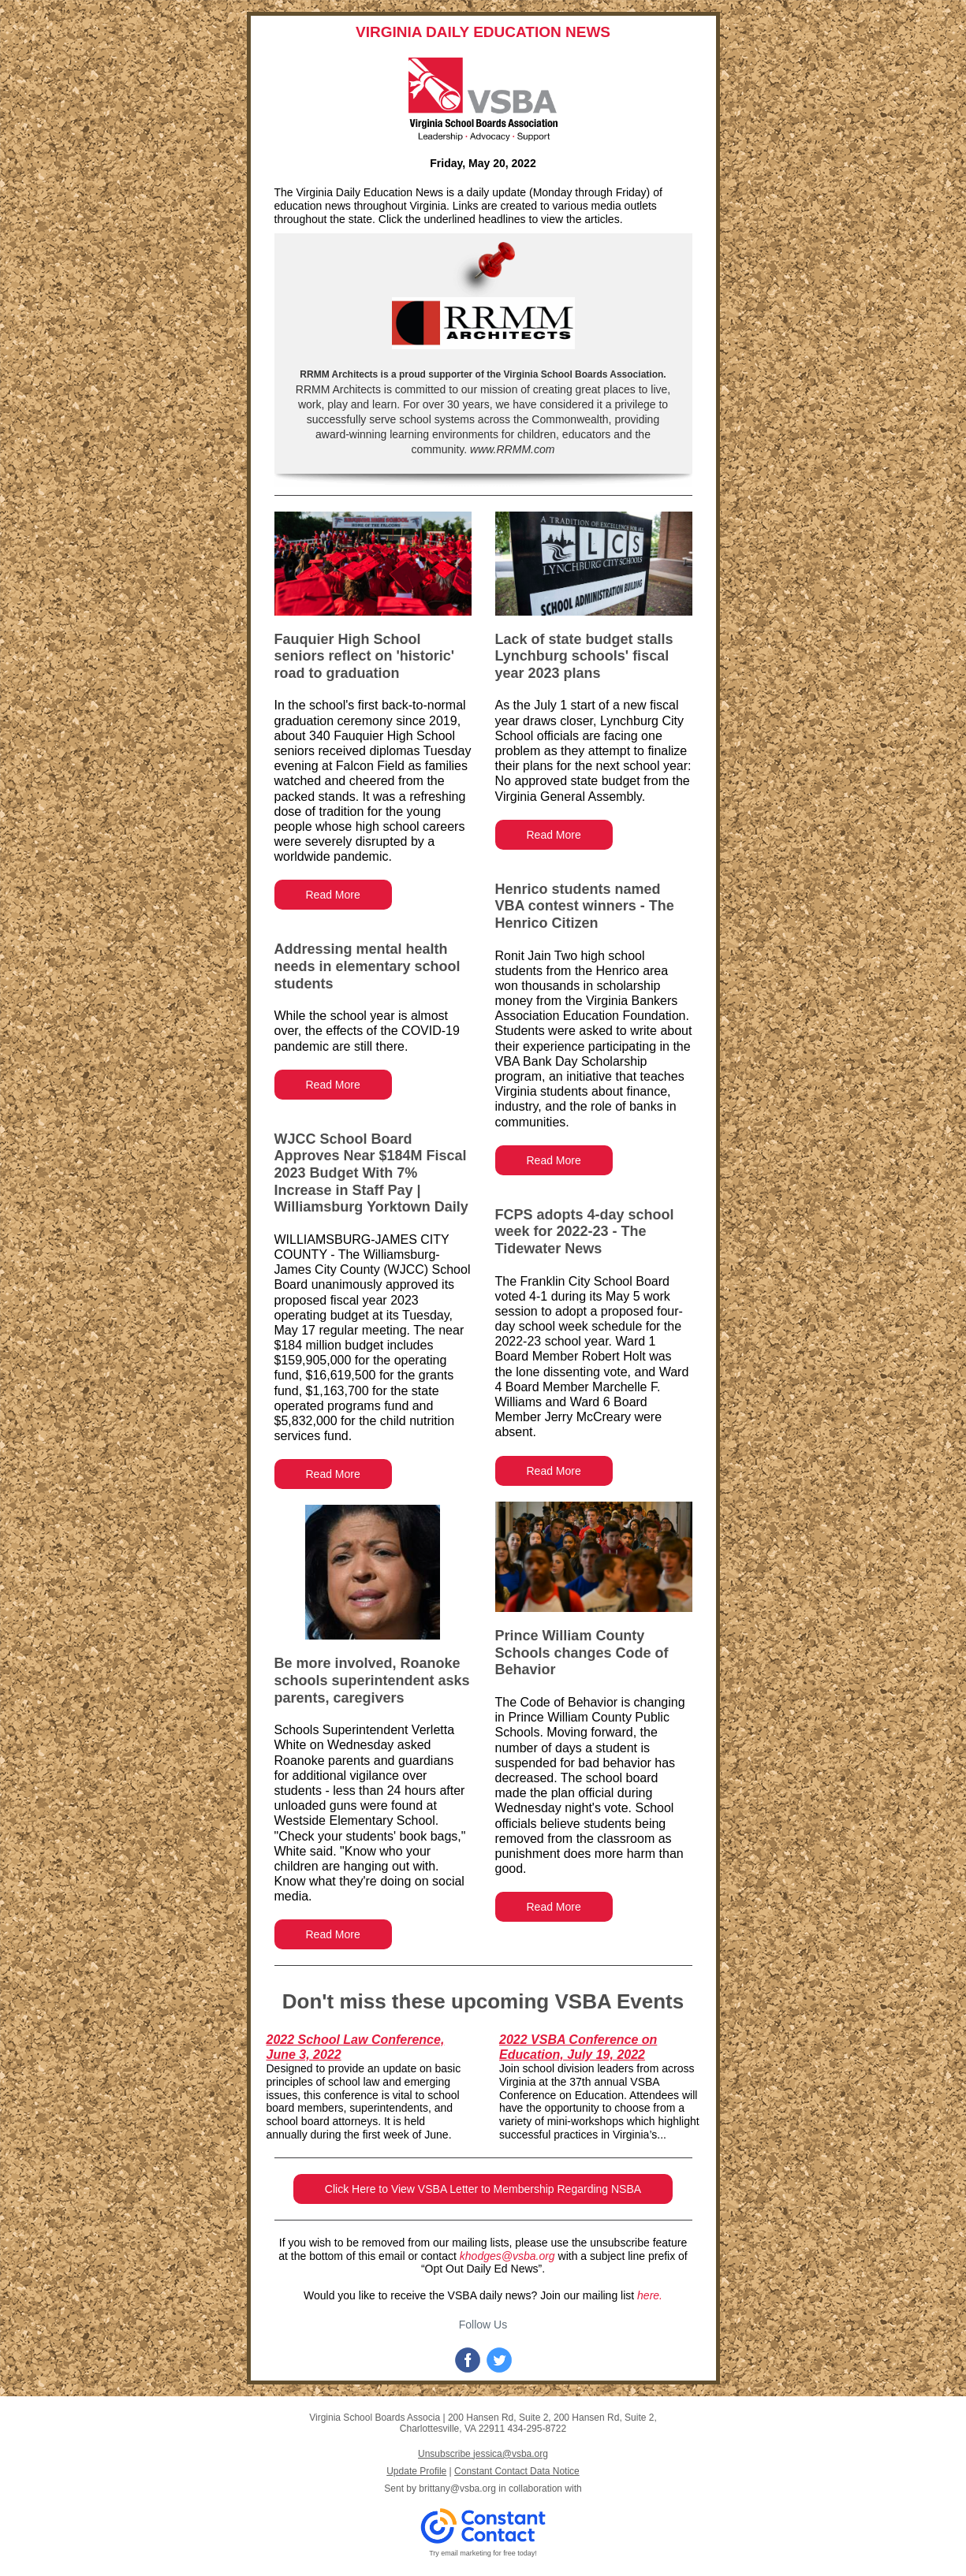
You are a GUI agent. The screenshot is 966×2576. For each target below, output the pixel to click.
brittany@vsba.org (457, 2488)
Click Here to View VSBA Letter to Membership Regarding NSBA (483, 2189)
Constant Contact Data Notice (517, 2471)
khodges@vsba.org (507, 2256)
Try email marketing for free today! (483, 2553)
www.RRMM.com (510, 449)
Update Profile (416, 2471)
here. (649, 2295)
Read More (333, 894)
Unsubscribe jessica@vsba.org (483, 2453)
